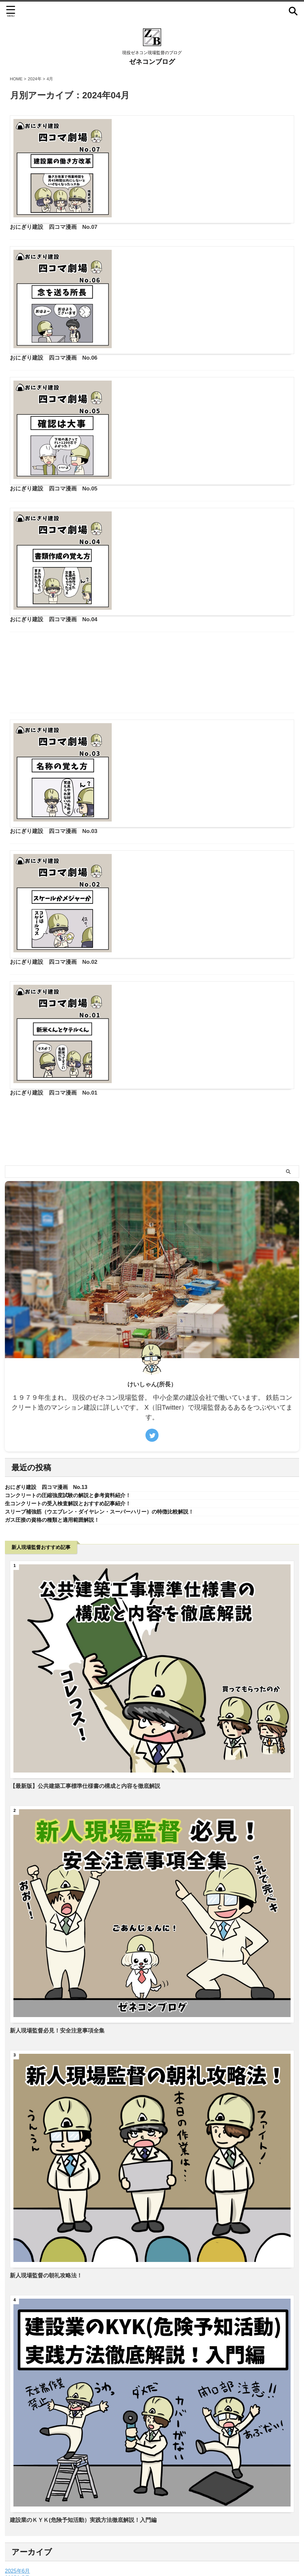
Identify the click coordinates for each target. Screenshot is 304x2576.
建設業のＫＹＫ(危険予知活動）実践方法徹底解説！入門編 (87, 2406)
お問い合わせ (112, 2538)
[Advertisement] (152, 607)
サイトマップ (191, 2538)
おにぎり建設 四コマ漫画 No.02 (159, 771)
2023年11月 (19, 2484)
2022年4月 (17, 2491)
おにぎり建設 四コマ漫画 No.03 (159, 657)
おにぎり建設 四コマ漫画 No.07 (159, 119)
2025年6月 (17, 2457)
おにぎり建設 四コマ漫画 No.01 (159, 885)
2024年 (35, 78)
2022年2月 (17, 2498)
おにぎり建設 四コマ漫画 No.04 (159, 462)
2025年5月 (17, 2464)
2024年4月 (17, 2478)
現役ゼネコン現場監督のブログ (163, 2552)
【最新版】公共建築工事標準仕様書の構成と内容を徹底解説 (89, 1672)
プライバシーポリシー (152, 2538)
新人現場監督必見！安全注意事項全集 (60, 1916)
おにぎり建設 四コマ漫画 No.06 (159, 233)
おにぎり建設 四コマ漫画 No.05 (159, 348)
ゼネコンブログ (152, 61)
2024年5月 (17, 2471)
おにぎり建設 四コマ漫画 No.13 (51, 1370)
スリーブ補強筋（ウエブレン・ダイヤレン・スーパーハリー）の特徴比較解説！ (111, 1397)
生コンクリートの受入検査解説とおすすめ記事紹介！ (75, 1388)
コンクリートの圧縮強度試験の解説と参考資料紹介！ (75, 1379)
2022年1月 (17, 2505)
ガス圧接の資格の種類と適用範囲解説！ (58, 1406)
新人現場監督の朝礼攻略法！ (48, 2161)
